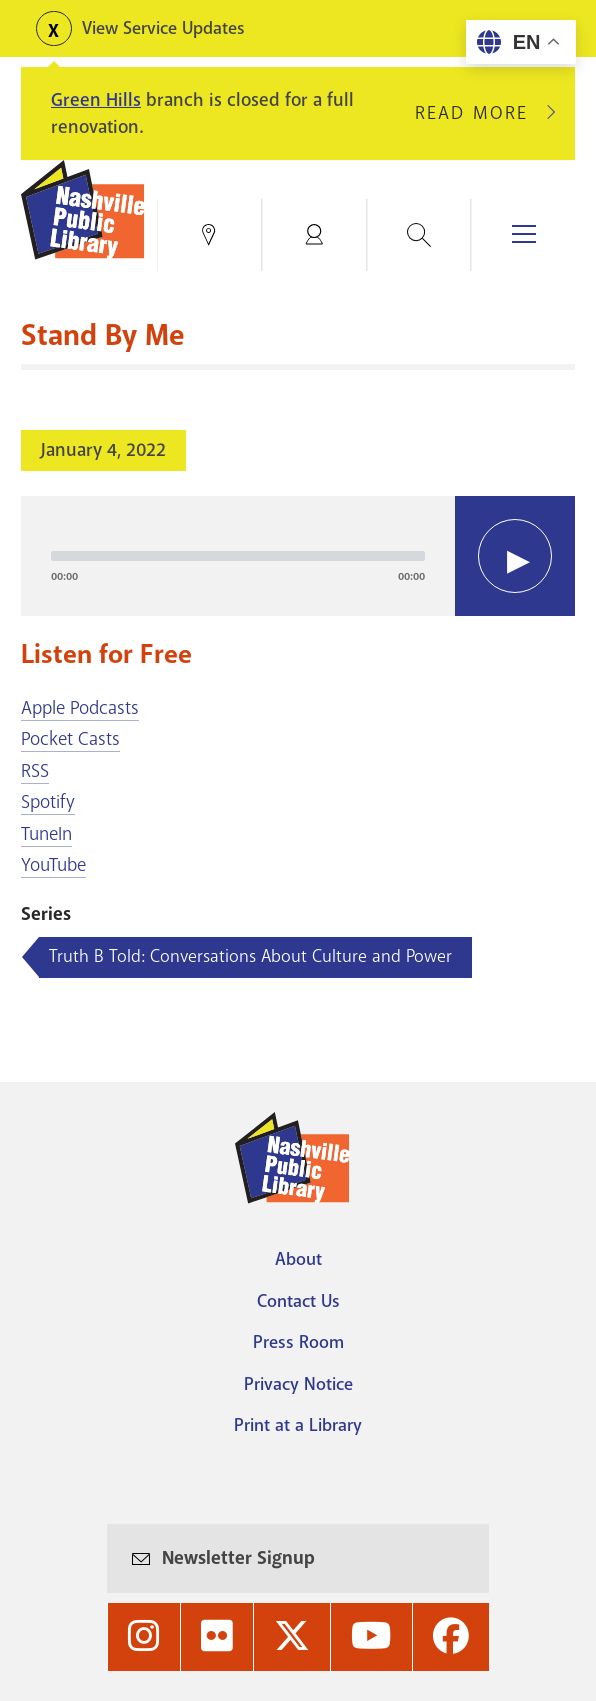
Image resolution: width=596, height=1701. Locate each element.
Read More (480, 113)
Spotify (48, 802)
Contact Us (298, 1301)
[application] (298, 556)
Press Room (298, 1342)
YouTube (53, 865)
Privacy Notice (298, 1384)
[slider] (238, 556)
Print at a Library (298, 1425)
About (298, 1259)
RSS (35, 771)
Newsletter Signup (238, 1558)
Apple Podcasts (80, 708)
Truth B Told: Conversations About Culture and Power (250, 956)
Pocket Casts (70, 739)
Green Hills (96, 100)
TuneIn (46, 834)
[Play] (515, 556)
